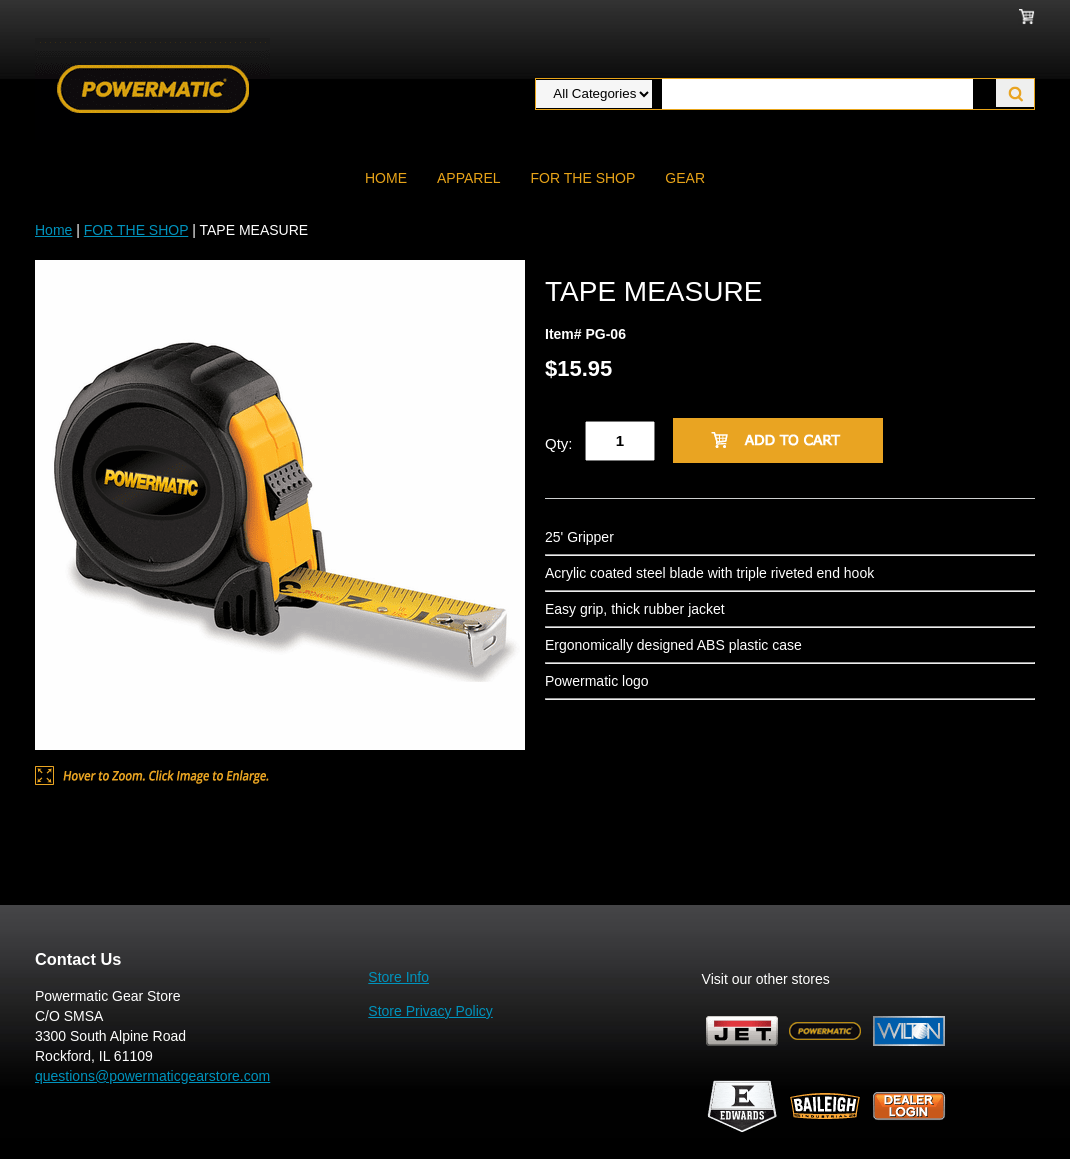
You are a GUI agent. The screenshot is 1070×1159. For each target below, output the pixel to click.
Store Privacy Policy (430, 1011)
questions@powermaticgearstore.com (152, 1076)
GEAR (685, 178)
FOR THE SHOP (583, 178)
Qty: (559, 443)
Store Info (398, 977)
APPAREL (469, 178)
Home (386, 178)
